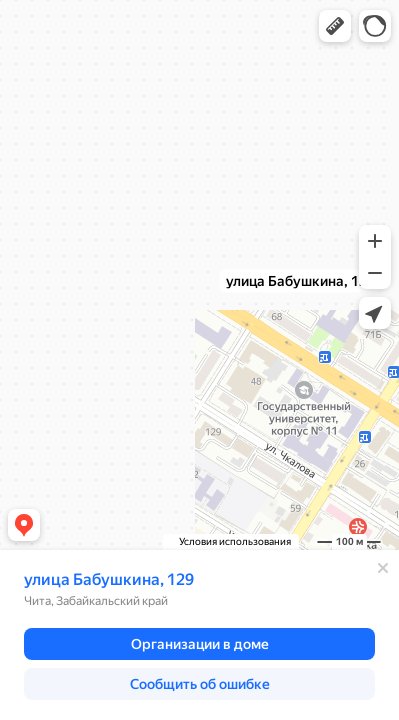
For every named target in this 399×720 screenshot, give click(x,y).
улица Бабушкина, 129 (109, 579)
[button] (335, 26)
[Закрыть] (383, 568)
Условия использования (235, 541)
